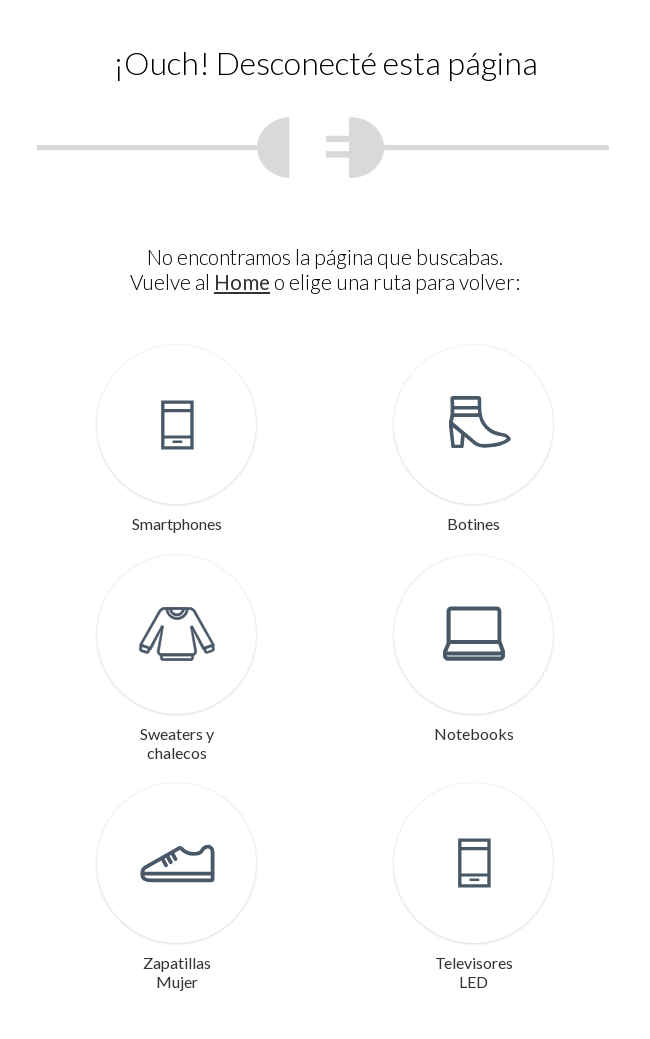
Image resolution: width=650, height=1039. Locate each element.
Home (242, 281)
